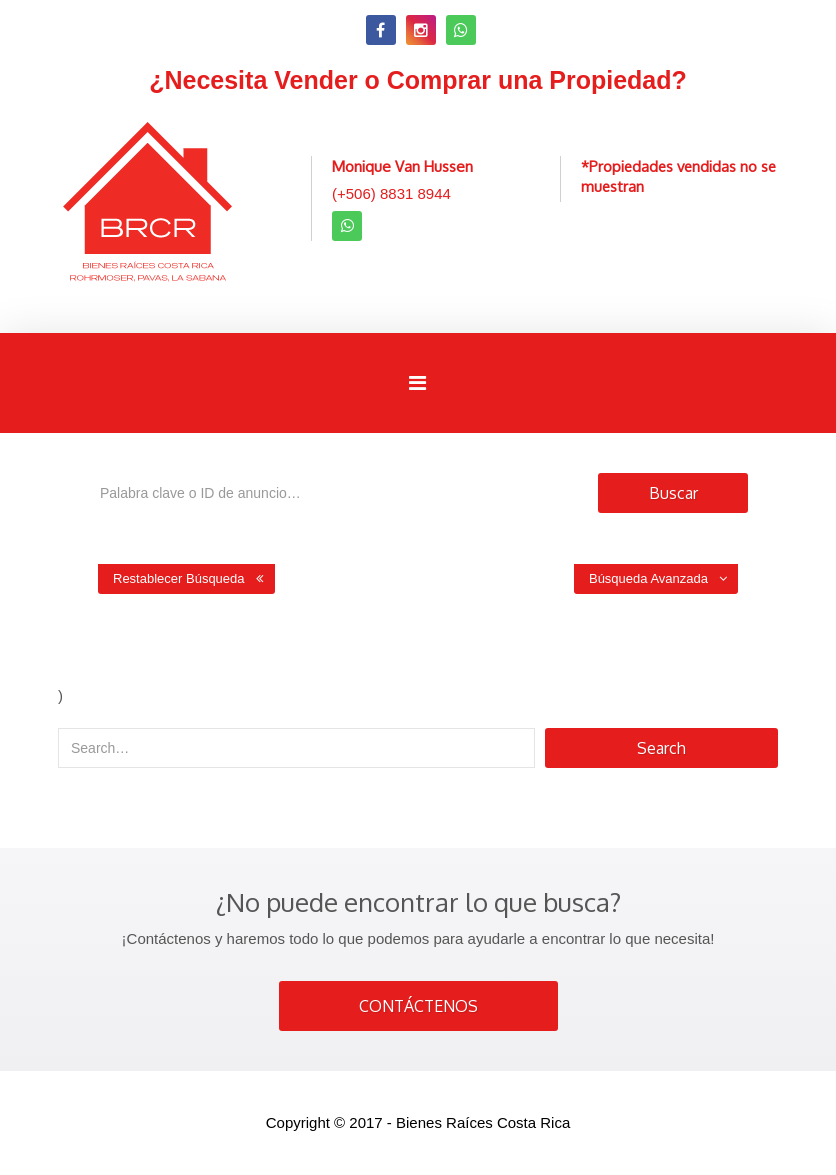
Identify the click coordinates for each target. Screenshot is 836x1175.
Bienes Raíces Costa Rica (483, 1122)
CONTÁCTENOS (418, 1006)
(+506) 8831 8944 (391, 193)
